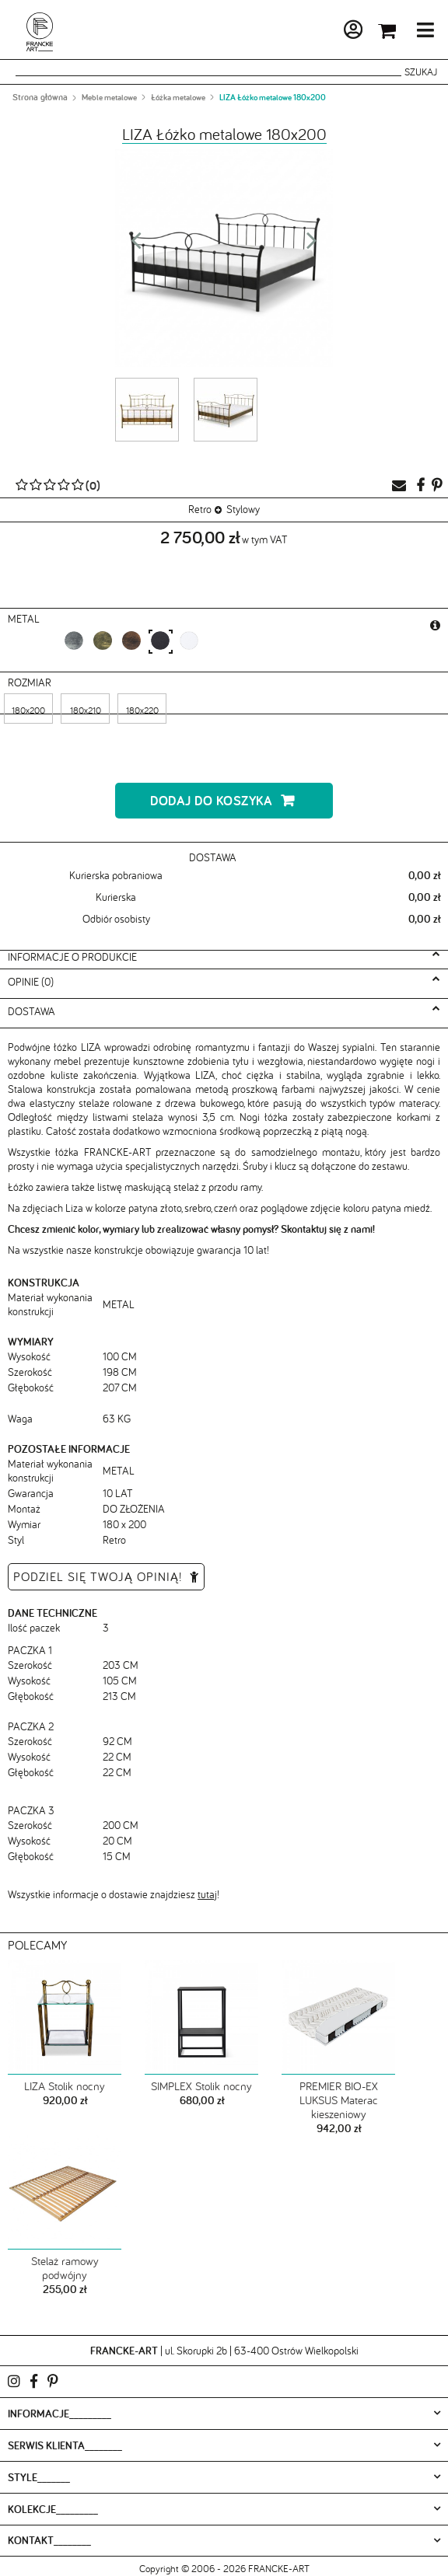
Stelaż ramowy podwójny (65, 2268)
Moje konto (311, 33)
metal (25, 619)
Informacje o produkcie (72, 957)
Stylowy (243, 509)
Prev (136, 244)
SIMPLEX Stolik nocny (201, 2086)
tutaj (207, 1894)
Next (311, 244)
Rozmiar (31, 682)
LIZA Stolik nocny (64, 2086)
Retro (200, 509)
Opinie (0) (31, 982)
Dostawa (31, 1011)
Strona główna (40, 97)
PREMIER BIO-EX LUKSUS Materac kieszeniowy (338, 2100)
